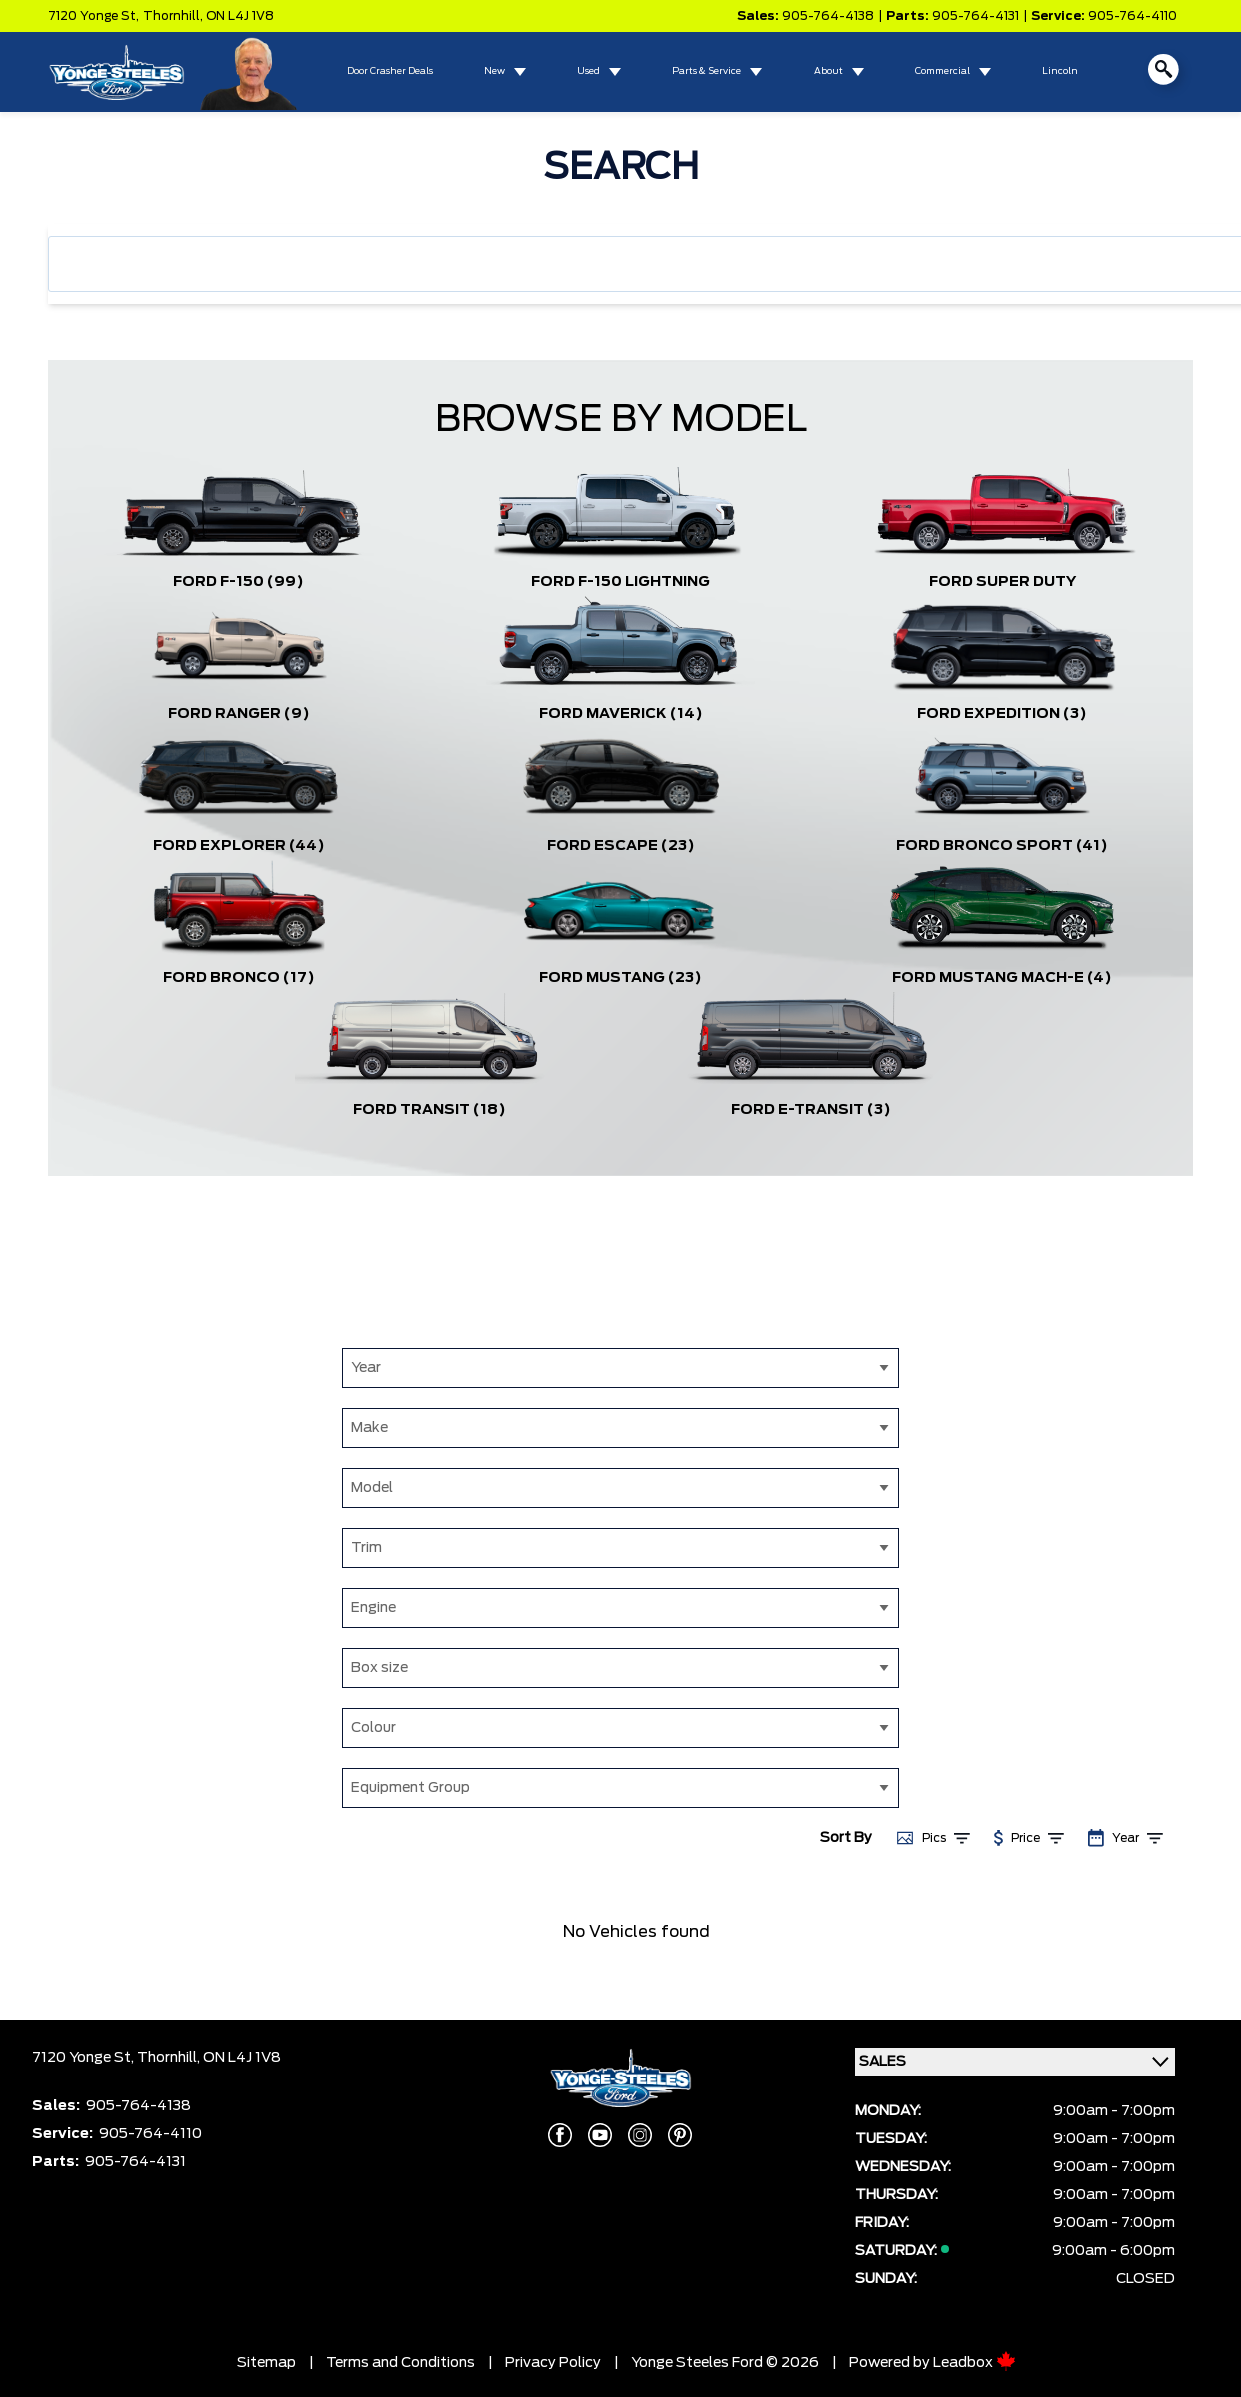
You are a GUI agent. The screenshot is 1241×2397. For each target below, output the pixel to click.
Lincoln (1060, 71)
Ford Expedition (1002, 714)
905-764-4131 (975, 16)
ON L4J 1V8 (240, 16)
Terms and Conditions (400, 2363)
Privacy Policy (553, 2363)
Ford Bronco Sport (1002, 846)
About (828, 71)
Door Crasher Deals (390, 71)
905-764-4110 (1132, 16)
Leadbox (974, 2363)
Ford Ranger (239, 714)
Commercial (942, 71)
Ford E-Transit (811, 1110)
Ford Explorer (239, 846)
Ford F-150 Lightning (620, 582)
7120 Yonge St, (93, 16)
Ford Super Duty (1002, 582)
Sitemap (266, 2363)
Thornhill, (174, 16)
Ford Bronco (239, 978)
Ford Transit (429, 1110)
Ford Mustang (620, 978)
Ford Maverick (621, 714)
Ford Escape (621, 846)
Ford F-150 (238, 582)
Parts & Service (706, 71)
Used (588, 71)
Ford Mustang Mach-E (1002, 978)
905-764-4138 (828, 16)
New (494, 71)
